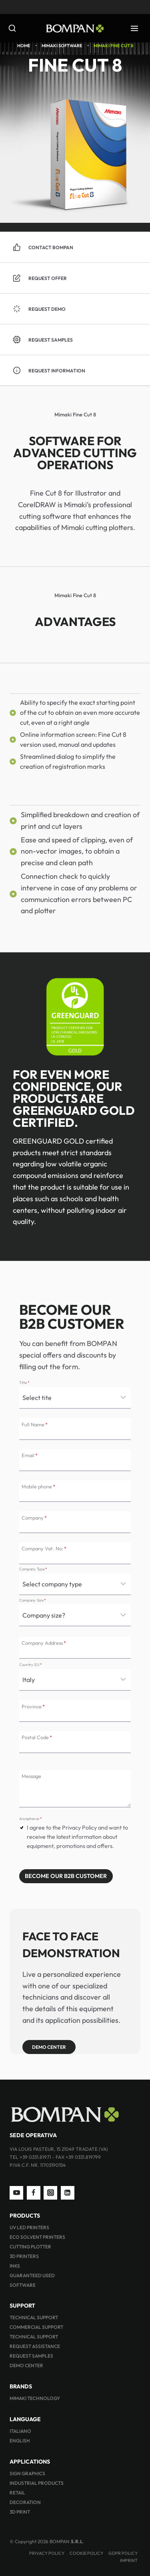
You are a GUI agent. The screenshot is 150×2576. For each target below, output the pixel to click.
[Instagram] (50, 2193)
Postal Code (37, 1737)
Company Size (32, 1600)
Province (33, 1706)
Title (24, 1382)
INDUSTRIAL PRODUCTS (37, 2483)
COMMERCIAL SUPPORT (36, 2327)
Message (31, 1776)
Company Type (33, 1568)
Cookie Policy (86, 2553)
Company (34, 1517)
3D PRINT (20, 2512)
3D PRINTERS (24, 2256)
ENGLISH (20, 2441)
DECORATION (25, 2502)
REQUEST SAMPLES (31, 2356)
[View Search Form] (14, 28)
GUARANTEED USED (32, 2275)
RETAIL (17, 2493)
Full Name (35, 1424)
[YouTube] (16, 2193)
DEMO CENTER (26, 2365)
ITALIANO (20, 2431)
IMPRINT (129, 2560)
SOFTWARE (23, 2285)
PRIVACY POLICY (46, 2553)
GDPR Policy (123, 2553)
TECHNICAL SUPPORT (34, 2317)
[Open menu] (134, 28)
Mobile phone (38, 1486)
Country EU (30, 1664)
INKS (15, 2266)
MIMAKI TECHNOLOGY (35, 2398)
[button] (75, 278)
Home (23, 45)
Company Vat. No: (44, 1548)
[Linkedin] (67, 2193)
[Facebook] (33, 2193)
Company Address (44, 1643)
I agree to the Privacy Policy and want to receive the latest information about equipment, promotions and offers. (77, 1837)
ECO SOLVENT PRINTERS (37, 2237)
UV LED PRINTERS (29, 2227)
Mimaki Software (62, 45)
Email (30, 1455)
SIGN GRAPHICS (27, 2473)
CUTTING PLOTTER (30, 2247)
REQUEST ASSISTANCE (35, 2346)
